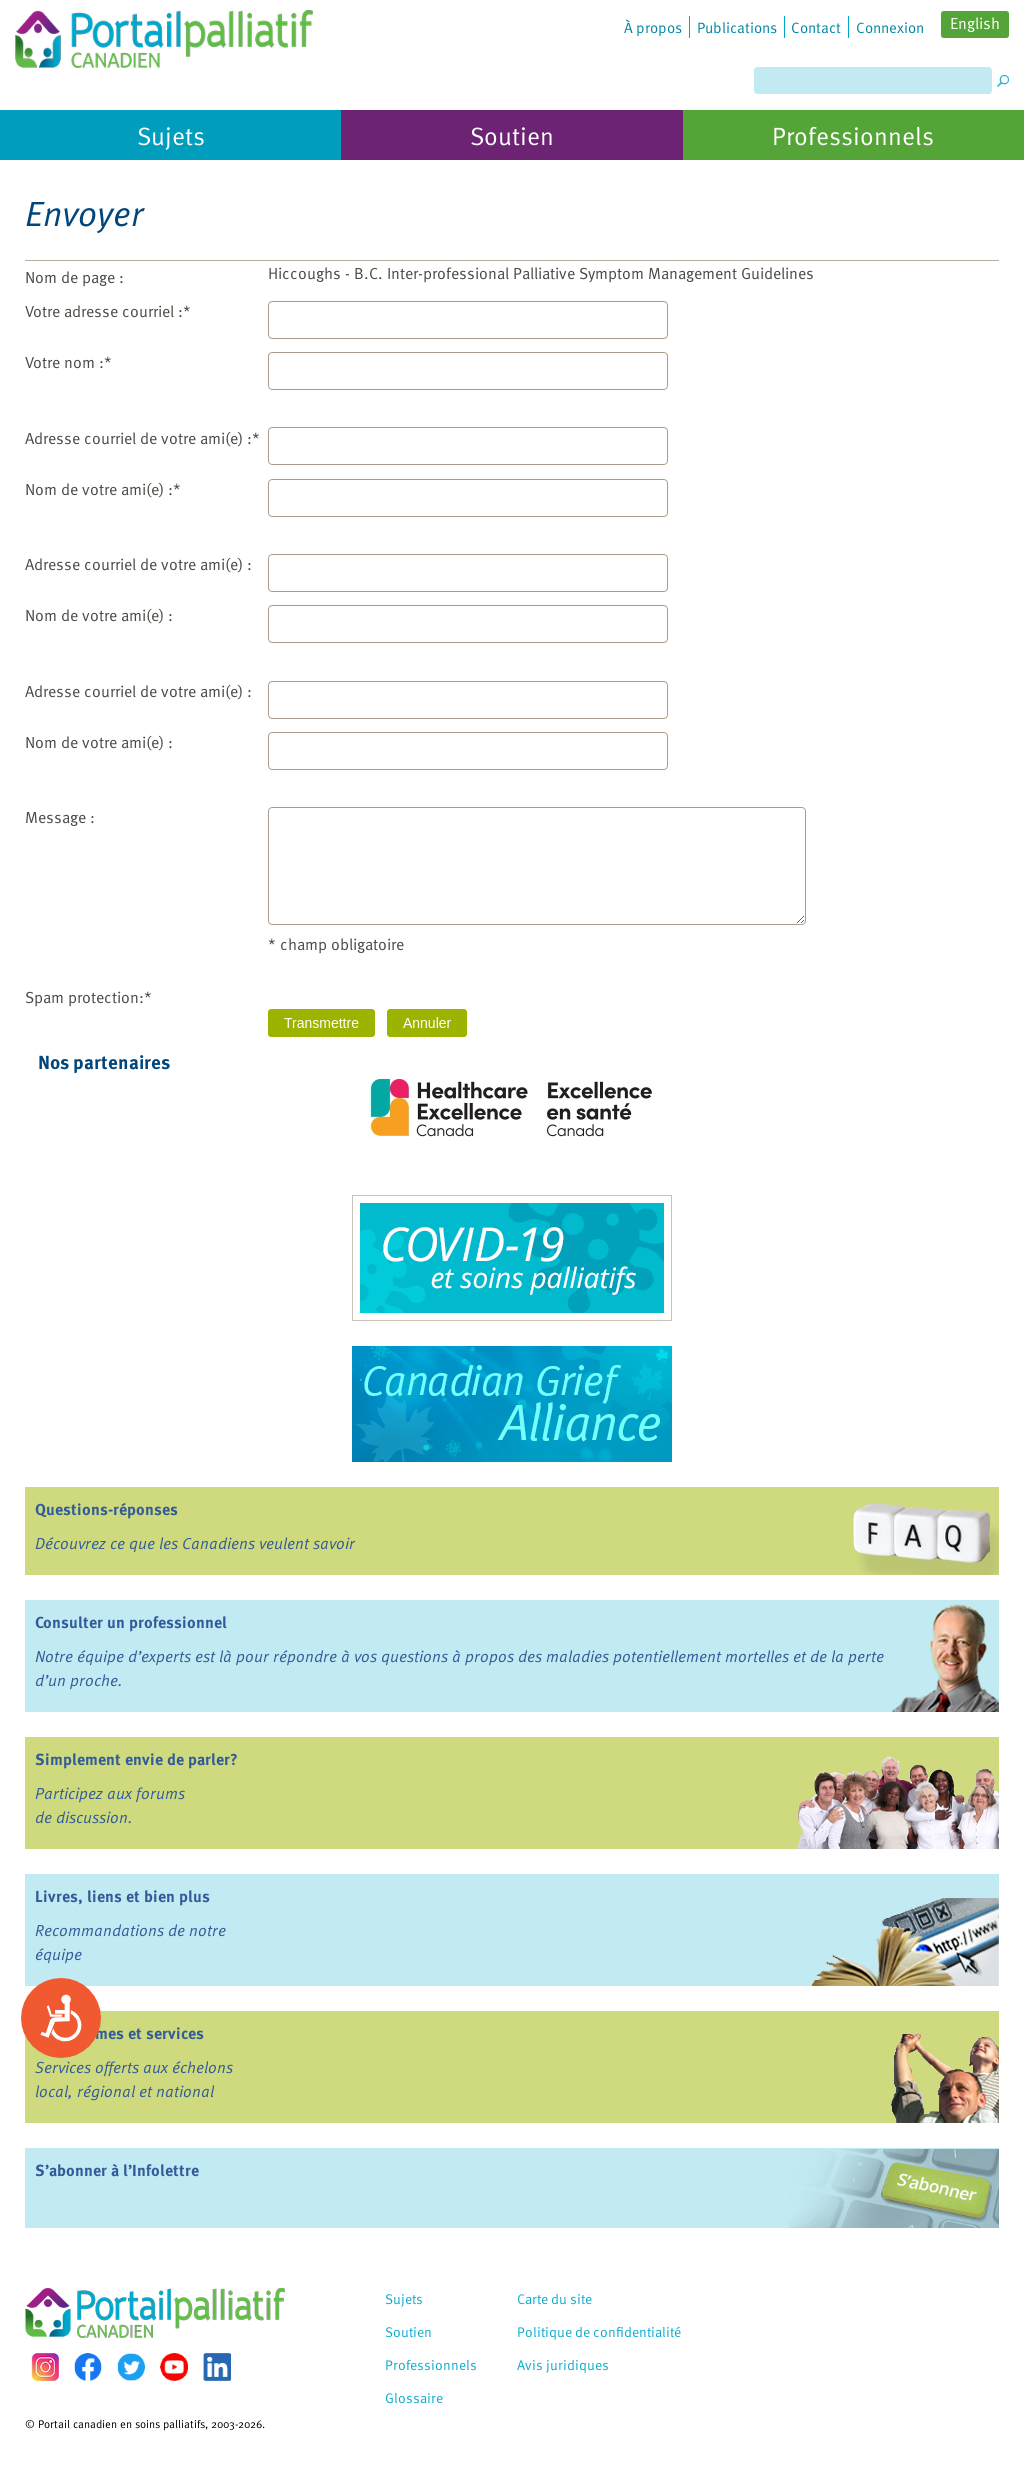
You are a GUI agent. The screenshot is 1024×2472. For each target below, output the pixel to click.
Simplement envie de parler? (136, 1759)
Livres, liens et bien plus (122, 1896)
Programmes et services (119, 2033)
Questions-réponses (106, 1509)
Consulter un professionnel (131, 1622)
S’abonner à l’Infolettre (117, 2170)
